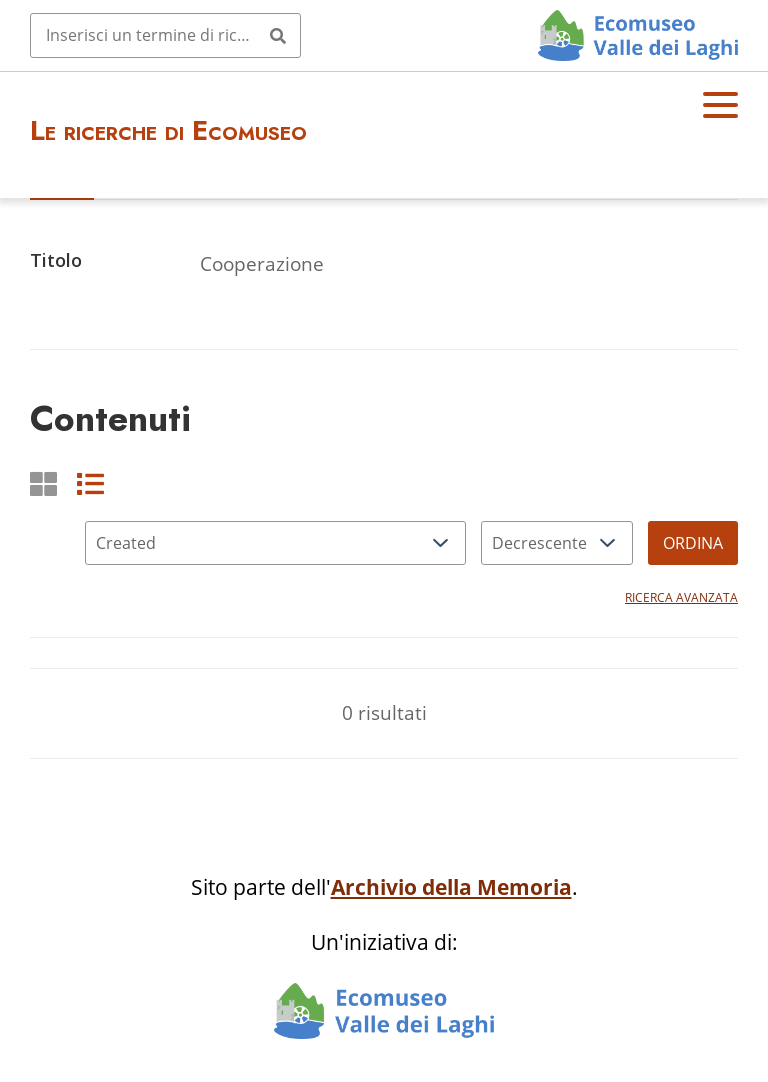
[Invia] (278, 35)
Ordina (693, 543)
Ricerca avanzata (681, 597)
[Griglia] (43, 483)
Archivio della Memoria (451, 887)
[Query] (165, 35)
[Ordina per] (275, 543)
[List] (90, 483)
